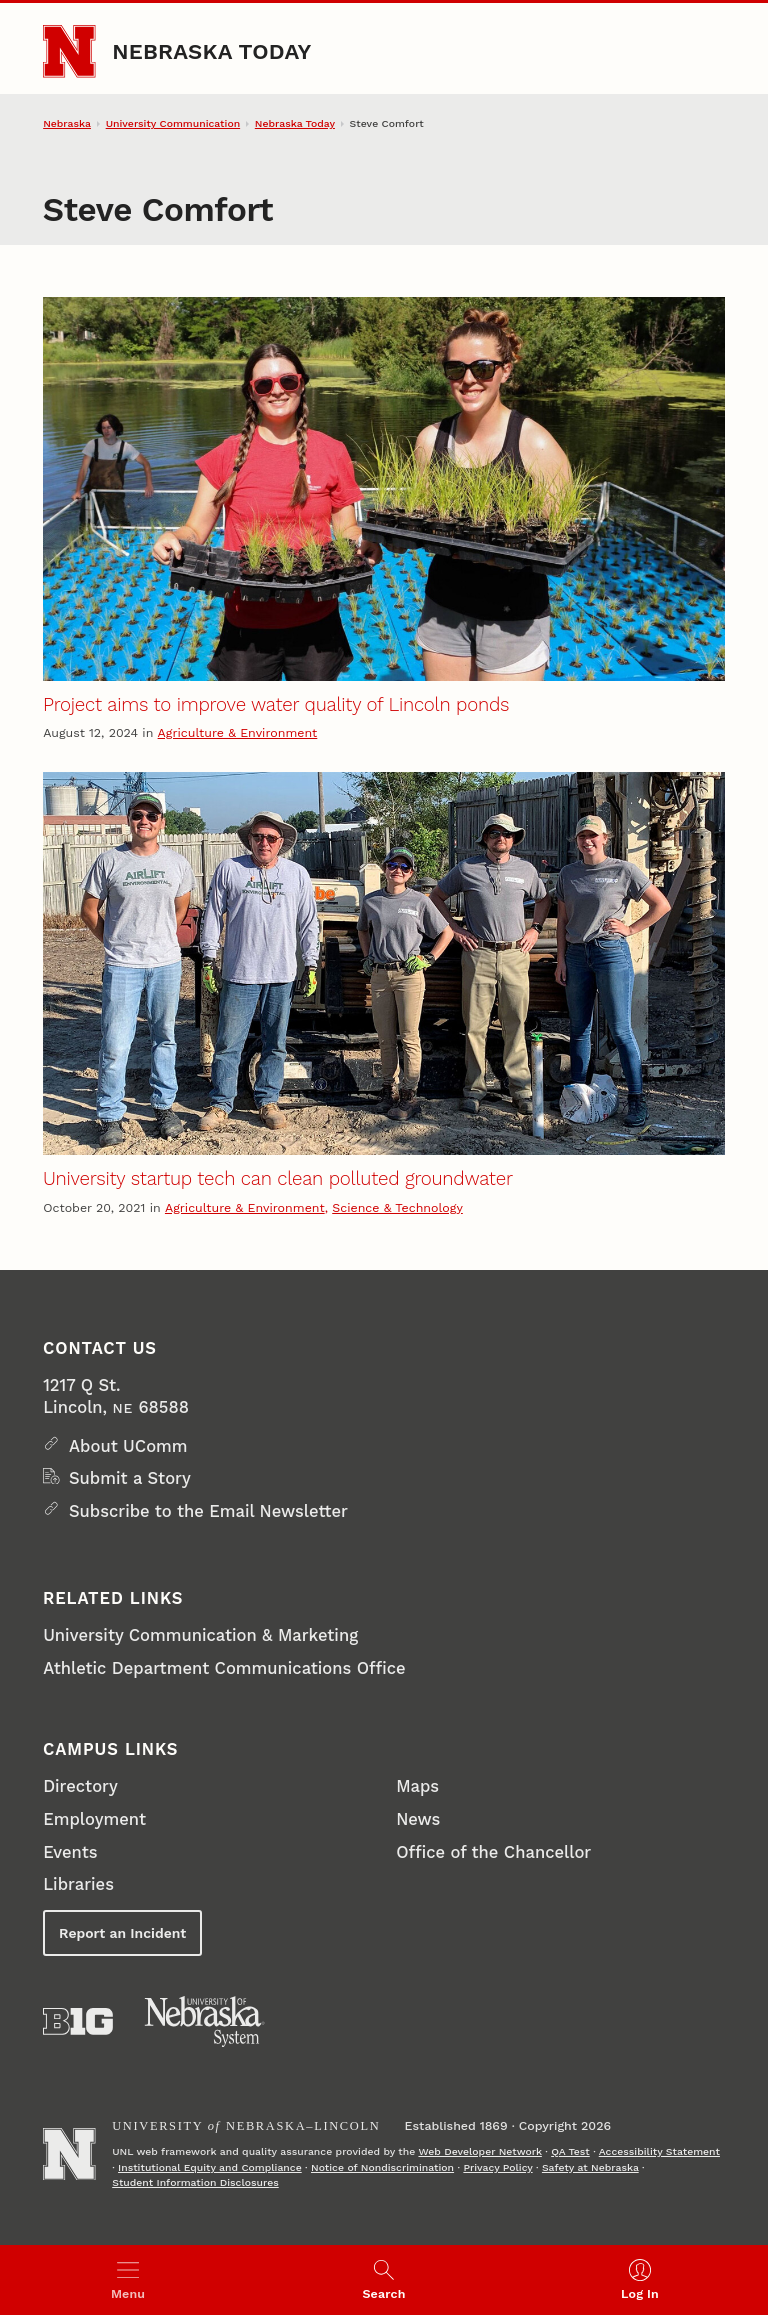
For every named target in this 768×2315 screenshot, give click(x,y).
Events (70, 1852)
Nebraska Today (211, 51)
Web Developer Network (479, 2151)
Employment (94, 1819)
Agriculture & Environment (238, 732)
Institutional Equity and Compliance (210, 2167)
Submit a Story (130, 1478)
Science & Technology (397, 1207)
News (418, 1819)
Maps (417, 1786)
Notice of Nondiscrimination (382, 2167)
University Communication (173, 123)
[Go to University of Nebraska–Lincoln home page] (69, 51)
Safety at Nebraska (590, 2167)
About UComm (128, 1446)
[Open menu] (128, 2280)
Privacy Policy (497, 2167)
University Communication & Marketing (200, 1635)
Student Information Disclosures (195, 2182)
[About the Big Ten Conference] (78, 2021)
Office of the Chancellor (493, 1852)
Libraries (78, 1884)
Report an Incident (122, 1933)
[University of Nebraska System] (205, 2022)
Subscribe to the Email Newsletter (208, 1511)
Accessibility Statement (659, 2151)
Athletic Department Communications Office (224, 1668)
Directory (80, 1786)
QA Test (570, 2151)
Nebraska (67, 123)
